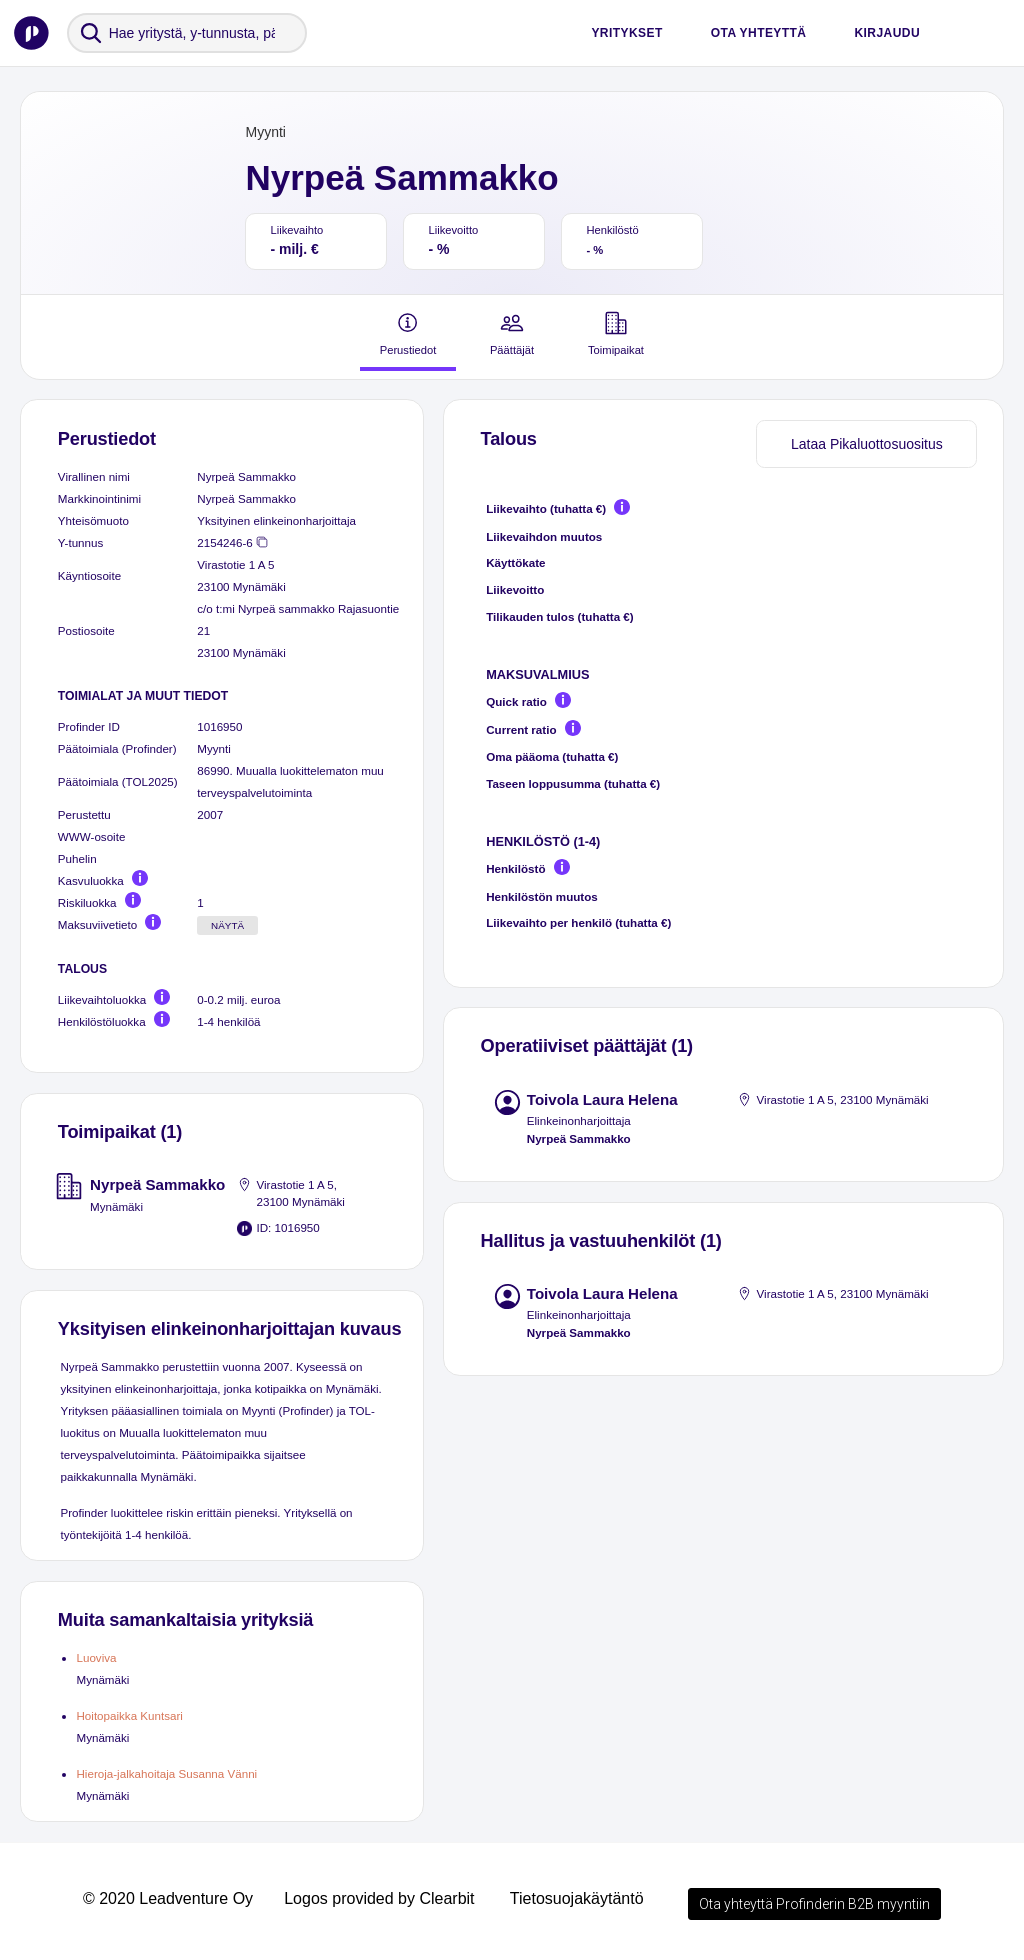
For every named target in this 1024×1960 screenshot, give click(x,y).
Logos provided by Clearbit (379, 1898)
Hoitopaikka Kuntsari (129, 1715)
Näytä (227, 925)
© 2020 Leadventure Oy (168, 1898)
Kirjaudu (887, 33)
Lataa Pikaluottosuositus (867, 444)
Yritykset (626, 33)
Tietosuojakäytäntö (577, 1898)
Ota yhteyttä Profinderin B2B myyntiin (814, 1904)
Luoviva (96, 1657)
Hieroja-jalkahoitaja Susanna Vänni (166, 1773)
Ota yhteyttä (759, 33)
